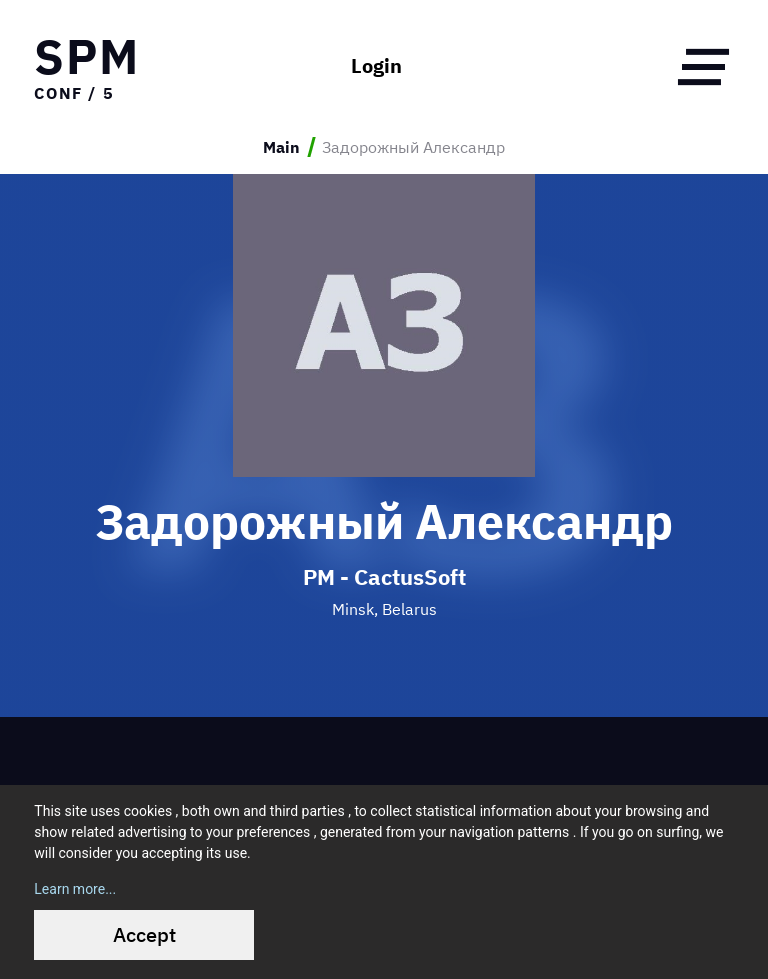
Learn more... (75, 889)
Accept (144, 934)
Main (281, 147)
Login (376, 66)
